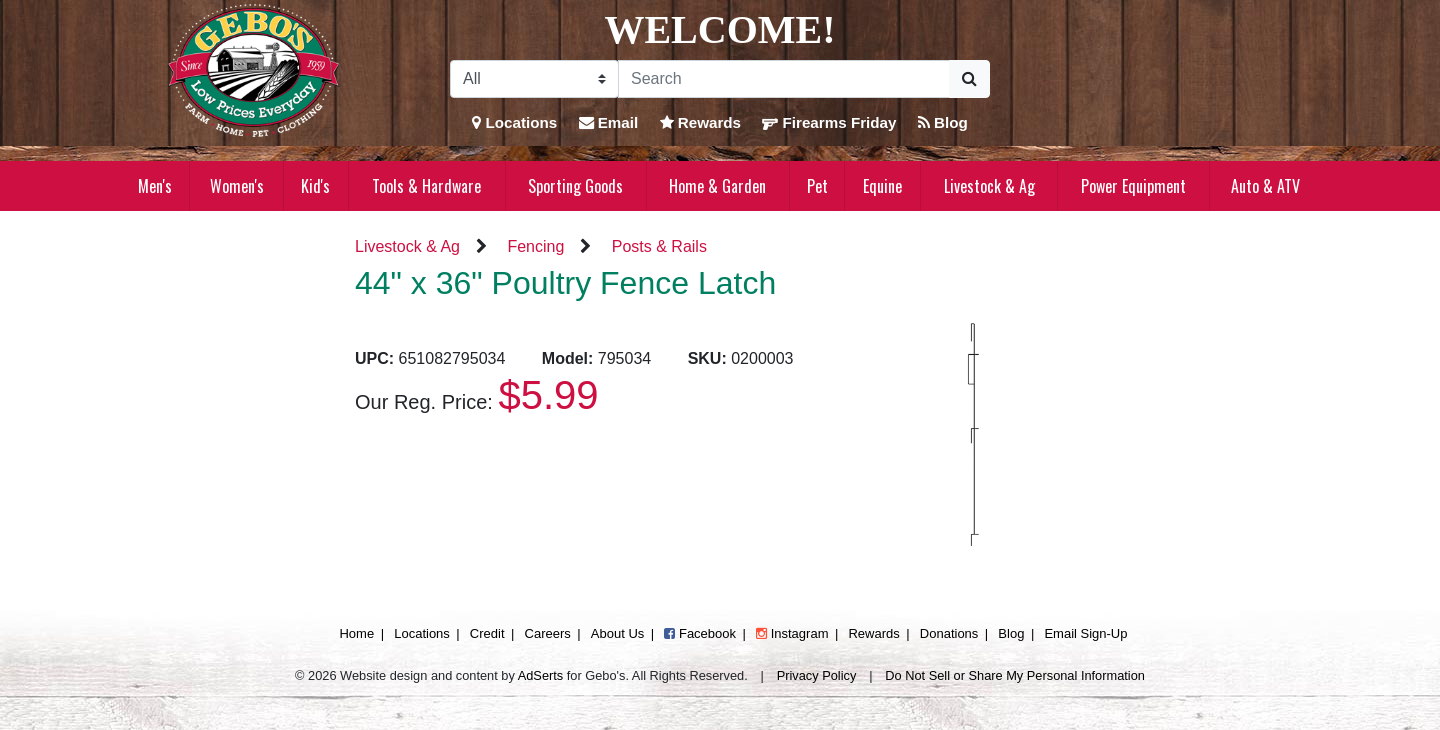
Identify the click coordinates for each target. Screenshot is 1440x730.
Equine (882, 186)
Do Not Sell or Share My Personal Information (1015, 675)
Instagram (792, 633)
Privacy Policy (817, 675)
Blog (943, 122)
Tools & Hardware (426, 186)
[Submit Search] (969, 79)
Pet (817, 186)
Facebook (700, 633)
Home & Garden (717, 186)
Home (356, 633)
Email (609, 122)
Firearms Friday (829, 122)
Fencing (535, 246)
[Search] (784, 79)
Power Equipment (1133, 186)
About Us (617, 633)
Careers (548, 633)
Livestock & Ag (989, 186)
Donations (949, 633)
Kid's (315, 186)
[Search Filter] (534, 79)
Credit (487, 633)
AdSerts (541, 675)
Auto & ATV (1265, 186)
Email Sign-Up (1085, 633)
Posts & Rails (659, 246)
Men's (155, 186)
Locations (514, 122)
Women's (237, 186)
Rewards (701, 122)
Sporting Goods (575, 186)
